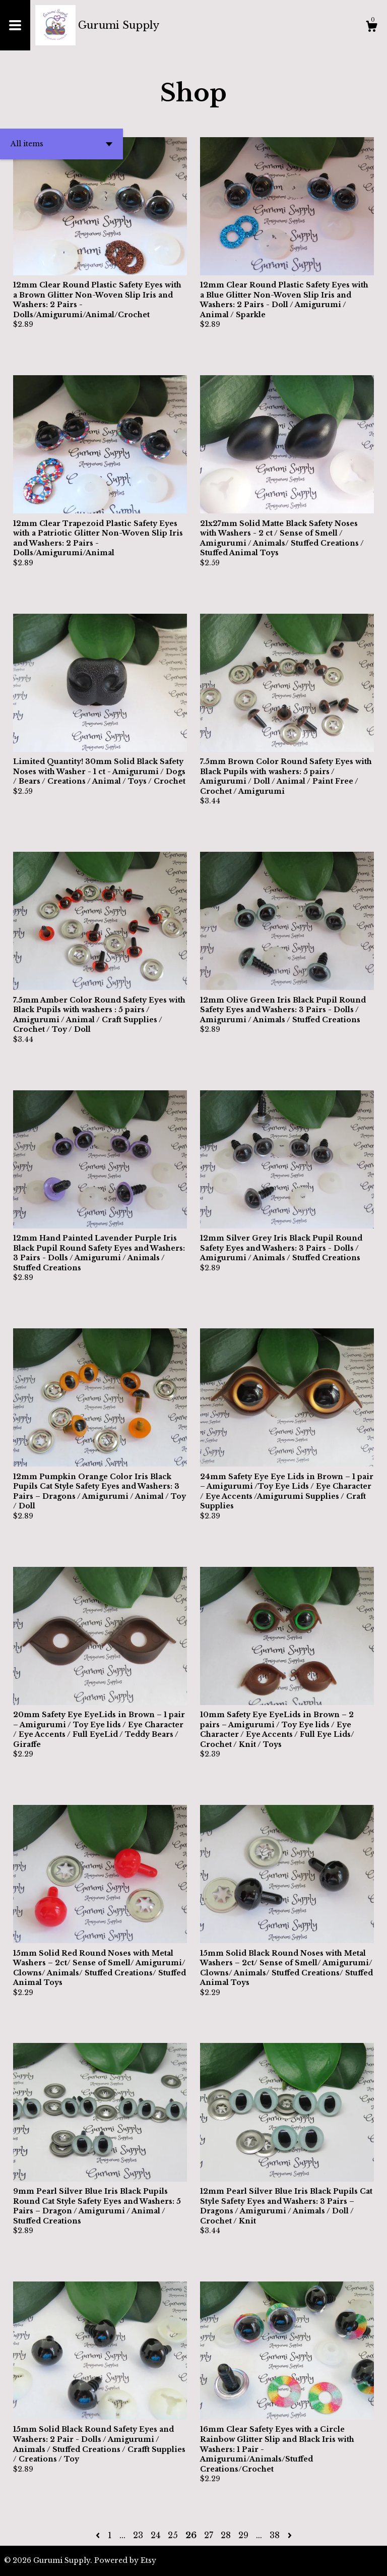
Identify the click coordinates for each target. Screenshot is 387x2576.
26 (191, 2535)
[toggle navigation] (15, 25)
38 (275, 2535)
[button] (61, 144)
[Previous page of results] (99, 2535)
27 (208, 2535)
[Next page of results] (289, 2535)
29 (243, 2535)
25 (173, 2535)
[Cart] (371, 27)
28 (226, 2535)
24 (155, 2535)
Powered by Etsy (125, 2560)
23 (138, 2535)
